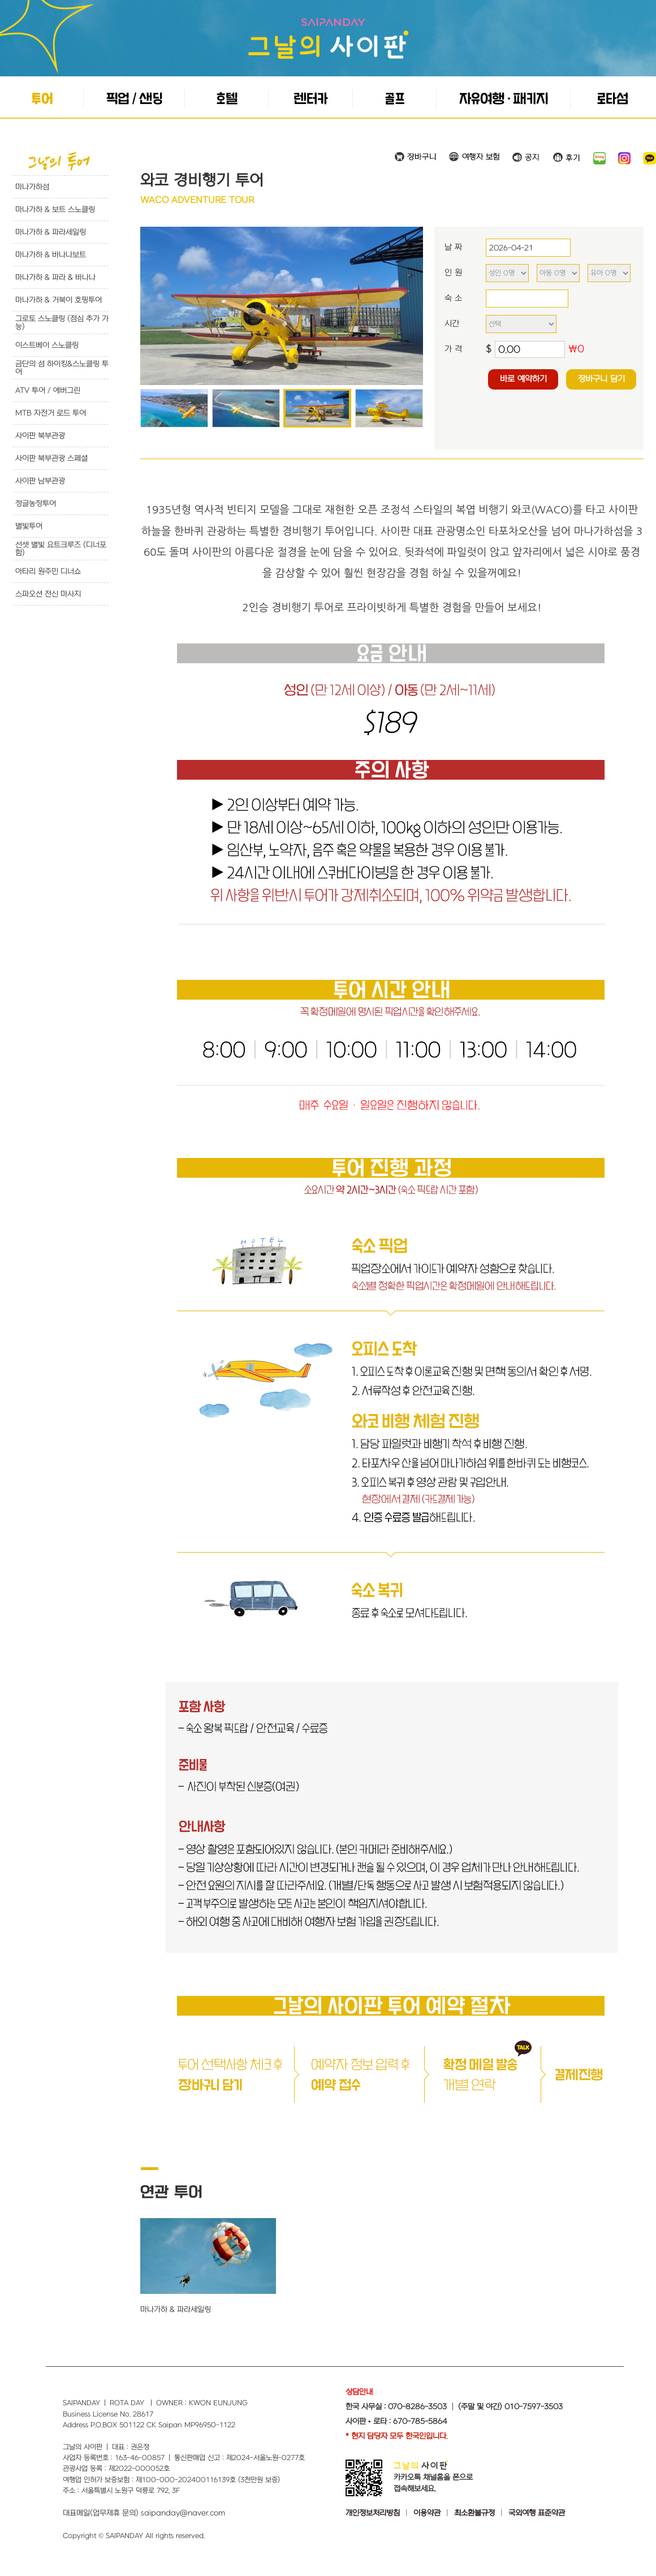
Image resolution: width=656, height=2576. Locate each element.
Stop (286, 393)
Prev (155, 306)
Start (277, 393)
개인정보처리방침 (373, 2513)
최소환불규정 (474, 2513)
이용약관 (427, 2513)
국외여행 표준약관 (536, 2513)
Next (408, 306)
